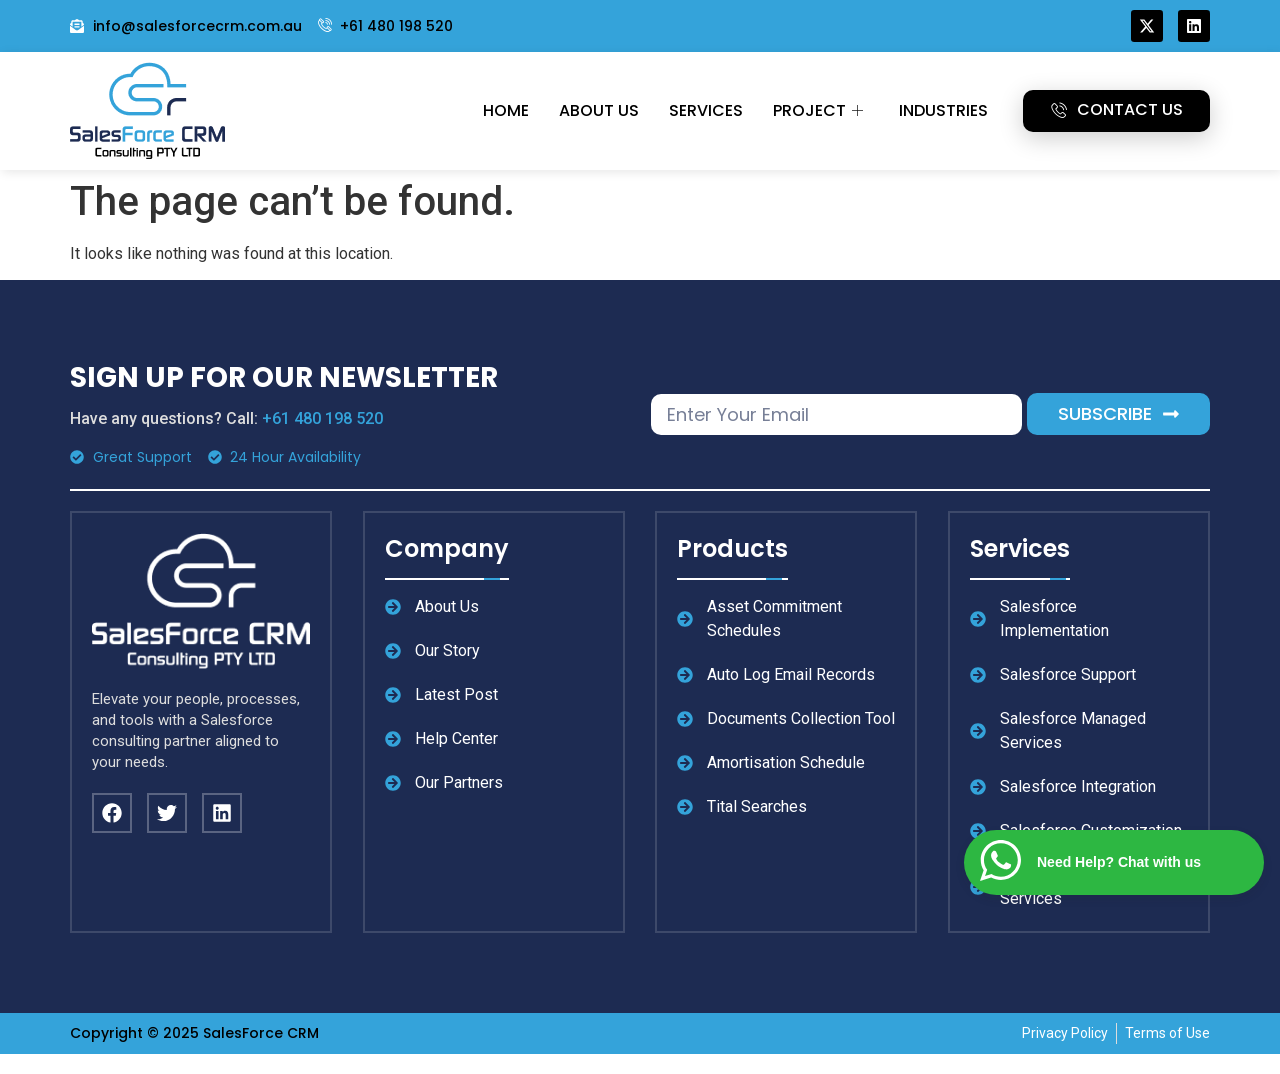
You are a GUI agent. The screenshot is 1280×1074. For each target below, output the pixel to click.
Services (706, 110)
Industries (943, 110)
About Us (599, 110)
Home (506, 110)
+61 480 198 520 (322, 418)
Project (818, 110)
